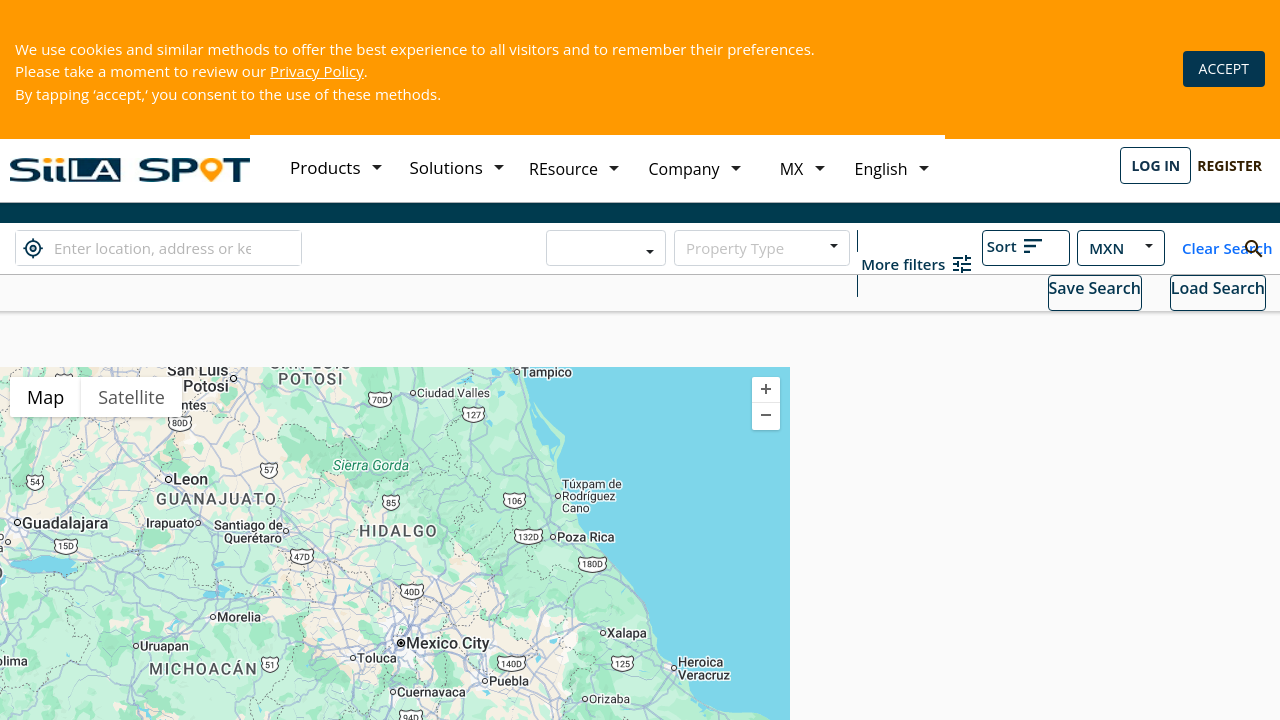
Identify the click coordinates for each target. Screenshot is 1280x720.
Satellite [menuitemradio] (131, 397)
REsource (563, 169)
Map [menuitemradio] (45, 397)
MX (792, 169)
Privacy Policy (317, 71)
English (881, 169)
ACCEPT (1224, 68)
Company (684, 169)
